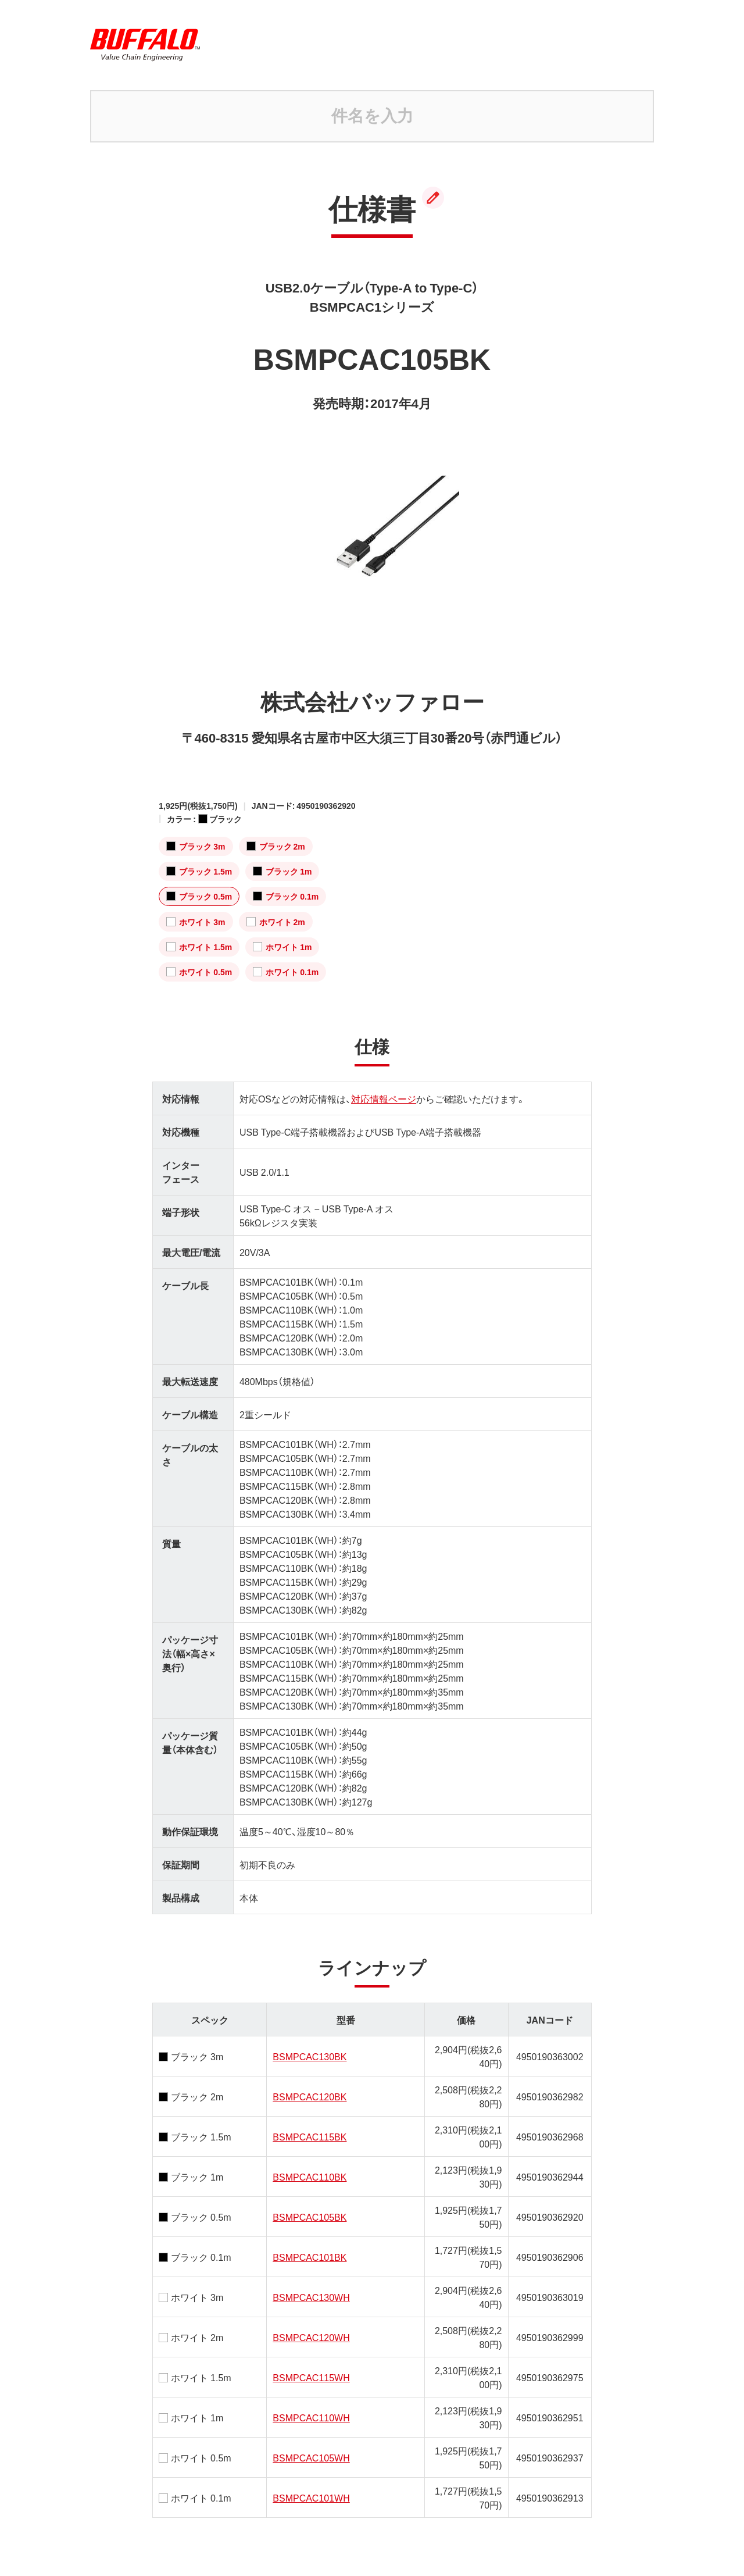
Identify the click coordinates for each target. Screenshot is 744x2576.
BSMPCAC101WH (311, 2497)
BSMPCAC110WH (311, 2417)
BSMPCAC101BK (309, 2257)
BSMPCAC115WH (311, 2377)
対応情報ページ (383, 1098)
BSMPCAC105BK (309, 2217)
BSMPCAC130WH (311, 2297)
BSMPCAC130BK (309, 2056)
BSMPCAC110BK (309, 2176)
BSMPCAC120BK (309, 2096)
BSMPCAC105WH (311, 2457)
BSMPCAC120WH (311, 2337)
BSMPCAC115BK (309, 2136)
